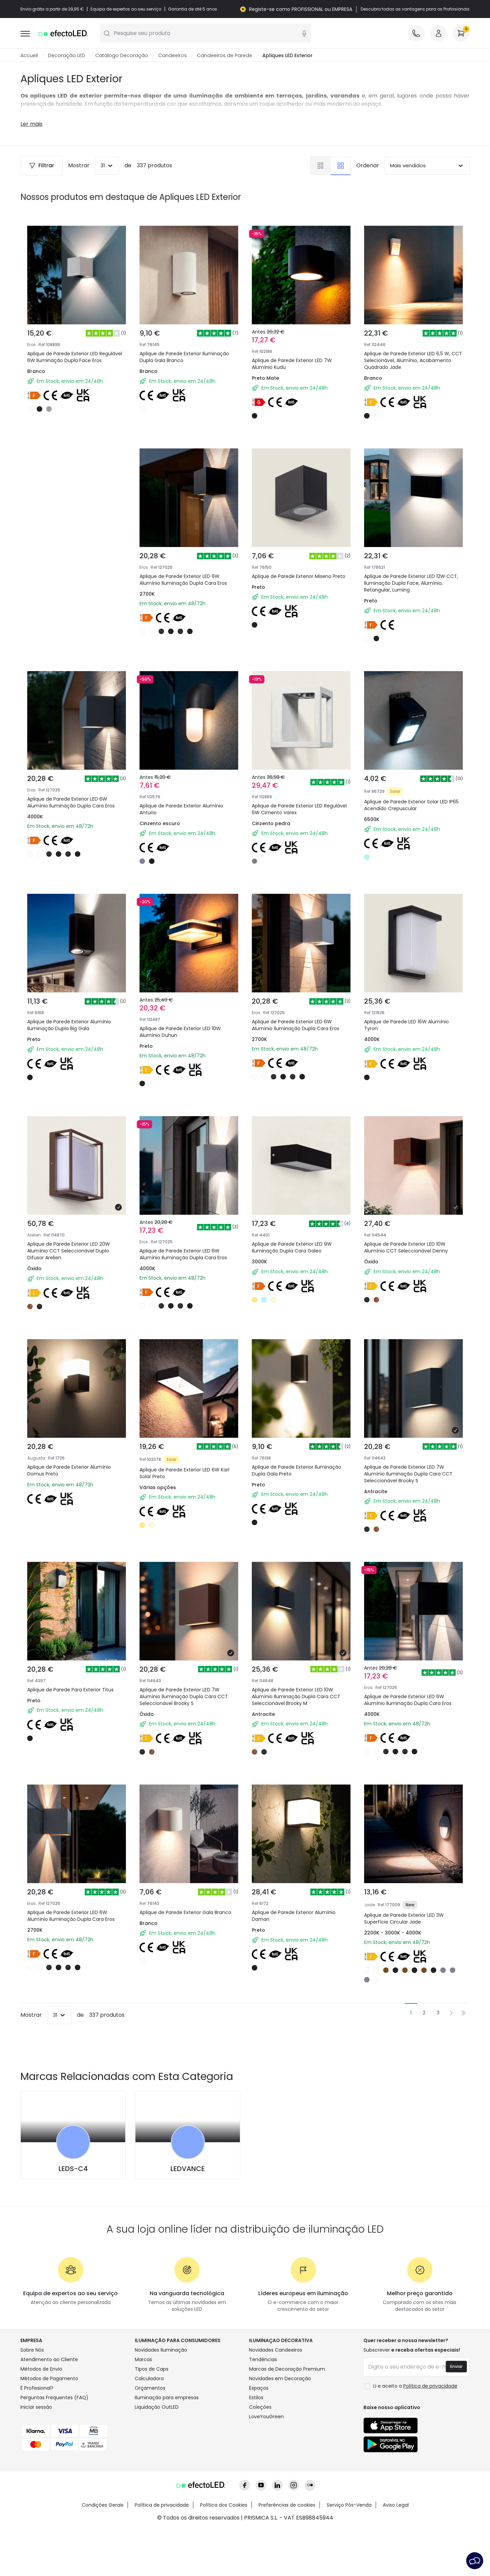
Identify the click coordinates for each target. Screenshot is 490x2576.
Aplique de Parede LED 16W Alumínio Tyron (406, 1025)
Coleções (260, 2407)
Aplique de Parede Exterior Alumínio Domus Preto (69, 1471)
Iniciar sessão (36, 2407)
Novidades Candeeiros (275, 2350)
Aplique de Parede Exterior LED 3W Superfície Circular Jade (404, 1919)
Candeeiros (172, 55)
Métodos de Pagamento (49, 2378)
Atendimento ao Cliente (49, 2359)
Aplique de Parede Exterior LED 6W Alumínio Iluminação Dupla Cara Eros (183, 580)
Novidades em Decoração (280, 2378)
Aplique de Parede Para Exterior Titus (70, 1690)
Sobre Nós (32, 2350)
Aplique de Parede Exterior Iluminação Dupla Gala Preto (296, 1471)
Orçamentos (150, 2388)
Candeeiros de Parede (224, 55)
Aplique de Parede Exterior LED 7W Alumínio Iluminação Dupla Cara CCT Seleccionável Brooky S (408, 1474)
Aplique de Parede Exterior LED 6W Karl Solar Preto (184, 1473)
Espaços (258, 2388)
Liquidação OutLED (157, 2407)
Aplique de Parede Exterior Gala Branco (185, 1912)
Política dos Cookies (223, 2505)
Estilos (256, 2397)
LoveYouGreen (266, 2416)
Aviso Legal (396, 2505)
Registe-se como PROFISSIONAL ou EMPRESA (300, 9)
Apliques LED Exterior (287, 55)
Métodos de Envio (41, 2369)
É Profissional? (36, 2388)
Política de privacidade (162, 2505)
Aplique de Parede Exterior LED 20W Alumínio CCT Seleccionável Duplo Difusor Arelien (68, 1251)
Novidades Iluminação (161, 2350)
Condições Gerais (103, 2505)
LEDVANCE (187, 2169)
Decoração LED (66, 55)
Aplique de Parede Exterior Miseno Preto (298, 576)
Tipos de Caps (151, 2369)
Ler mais (31, 124)
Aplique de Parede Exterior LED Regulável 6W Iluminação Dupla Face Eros (74, 357)
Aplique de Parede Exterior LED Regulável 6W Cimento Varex (299, 809)
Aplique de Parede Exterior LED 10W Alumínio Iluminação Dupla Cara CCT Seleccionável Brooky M (296, 1697)
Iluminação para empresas (167, 2397)
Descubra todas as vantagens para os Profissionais (415, 9)
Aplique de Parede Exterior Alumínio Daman (294, 1916)
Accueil (29, 55)
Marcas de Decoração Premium (287, 2369)
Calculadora (149, 2378)
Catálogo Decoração (121, 55)
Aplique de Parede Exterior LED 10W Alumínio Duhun (180, 1032)
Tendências (263, 2359)
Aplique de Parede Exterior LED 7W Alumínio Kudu (292, 364)
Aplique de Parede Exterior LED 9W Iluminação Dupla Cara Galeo (292, 1248)
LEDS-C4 (73, 2169)
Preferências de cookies (287, 2505)
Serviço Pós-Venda (349, 2505)
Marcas (143, 2359)
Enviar (456, 2367)
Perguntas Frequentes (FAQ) (54, 2397)
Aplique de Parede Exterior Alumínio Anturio (181, 809)
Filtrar (41, 166)
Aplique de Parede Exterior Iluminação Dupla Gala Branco (184, 357)
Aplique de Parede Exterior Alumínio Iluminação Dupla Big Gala (69, 1025)
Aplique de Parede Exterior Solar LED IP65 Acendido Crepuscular (411, 805)
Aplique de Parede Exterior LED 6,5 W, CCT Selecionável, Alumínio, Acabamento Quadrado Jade (413, 361)
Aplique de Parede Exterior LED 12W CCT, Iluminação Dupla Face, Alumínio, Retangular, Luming (411, 583)
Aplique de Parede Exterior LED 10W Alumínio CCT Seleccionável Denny (406, 1248)
